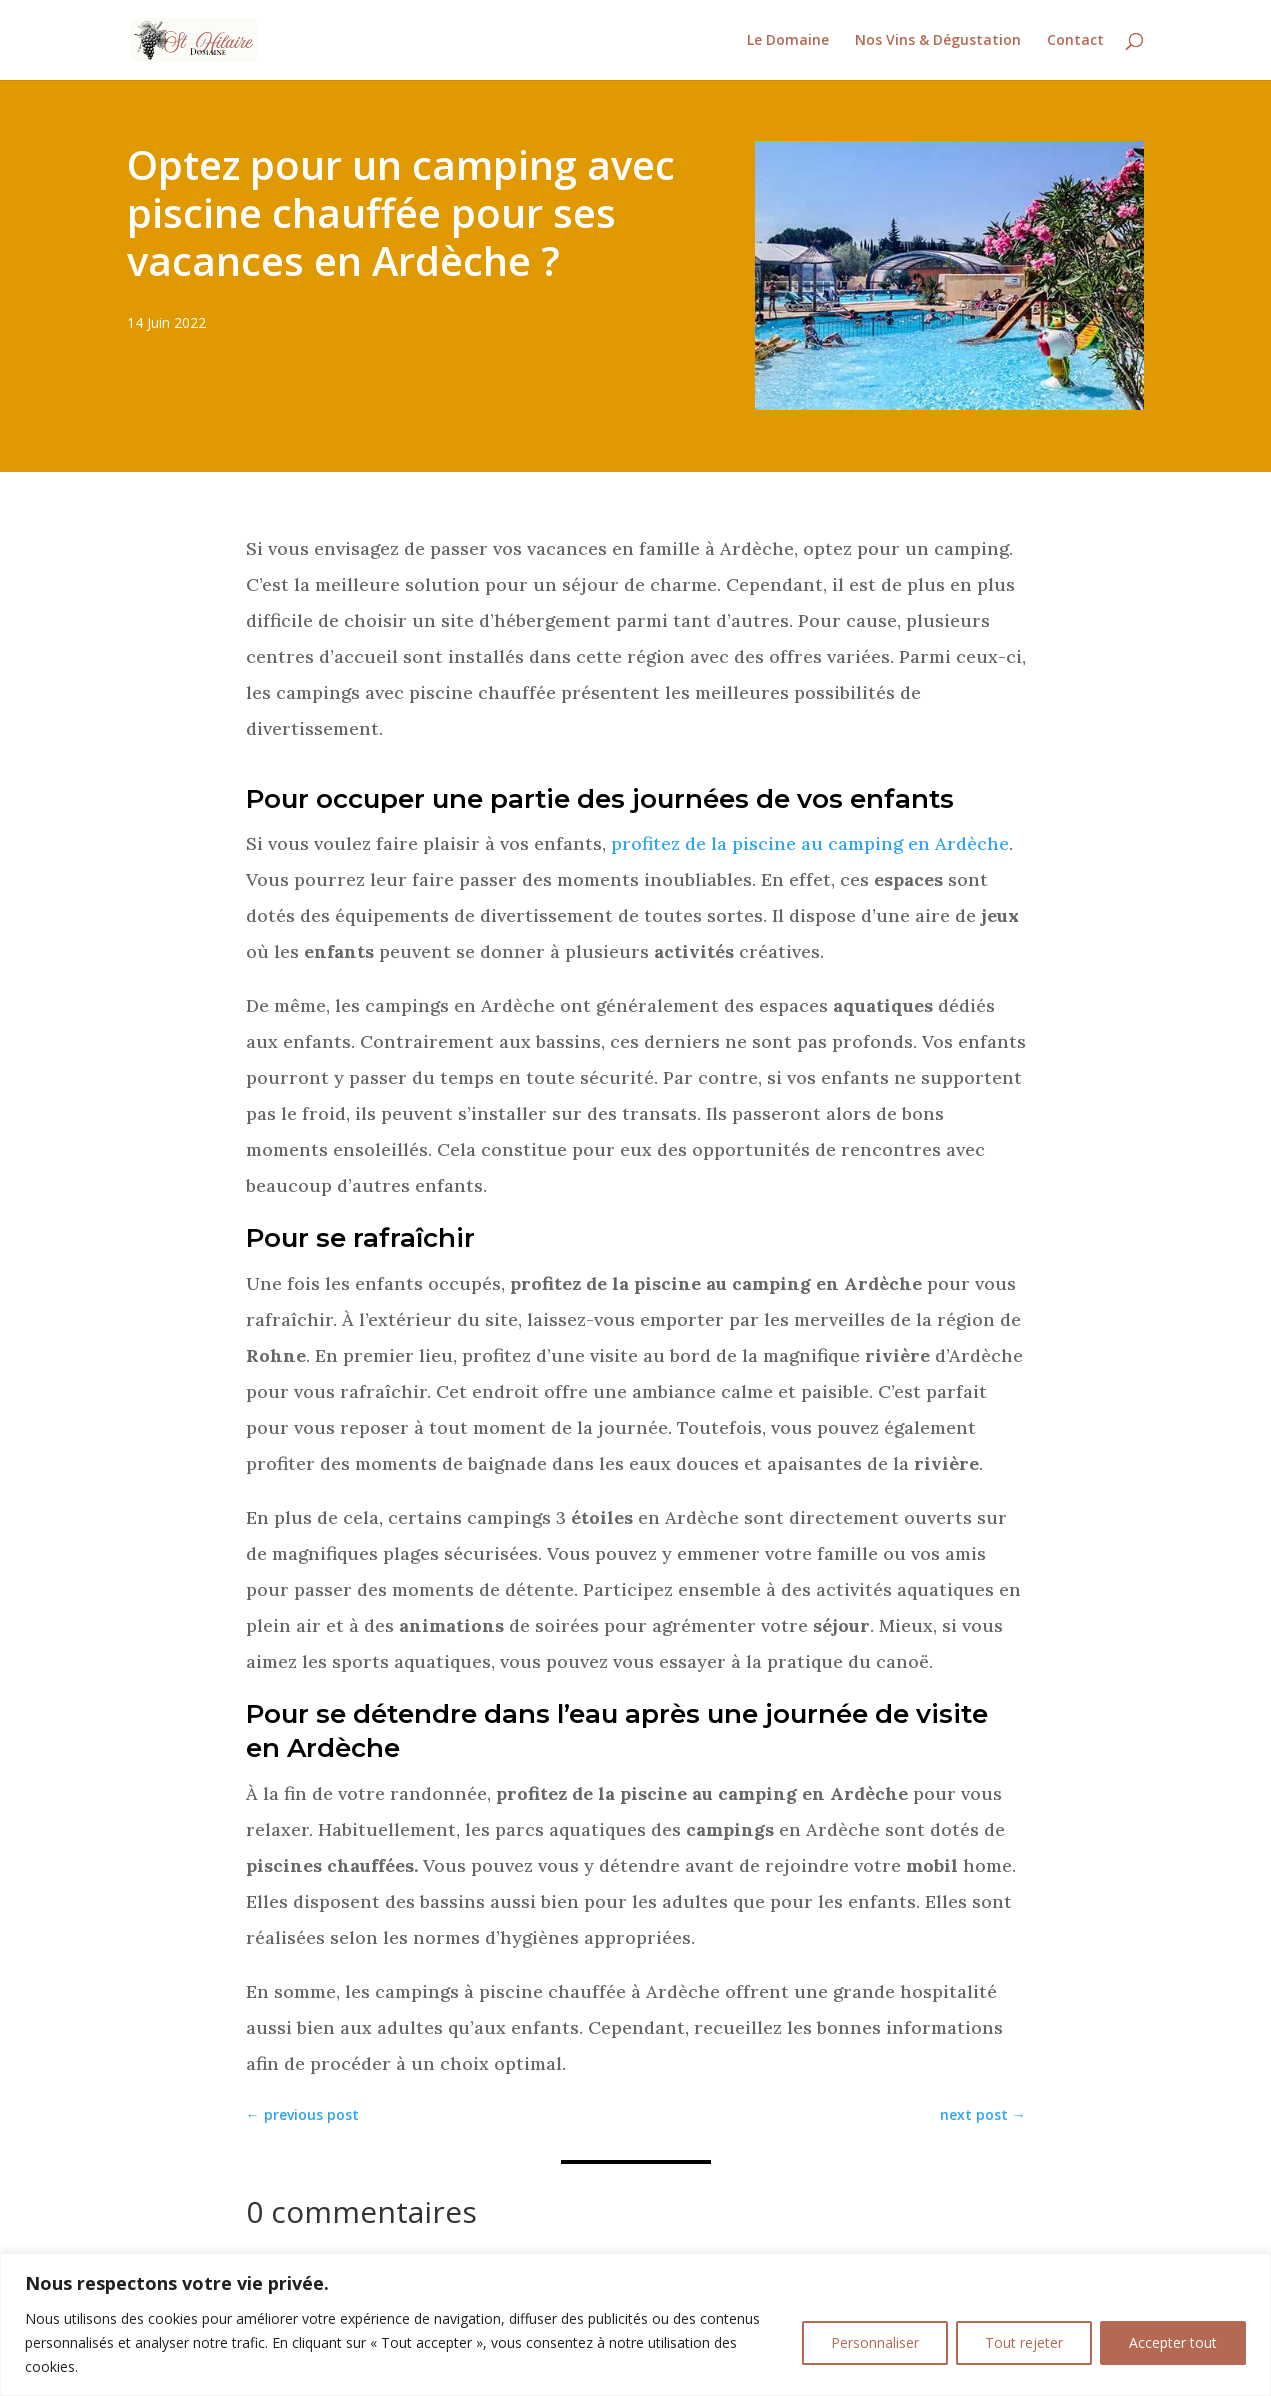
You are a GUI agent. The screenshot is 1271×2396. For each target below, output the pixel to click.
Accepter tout (1173, 2342)
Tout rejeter (1024, 2342)
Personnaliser (875, 2342)
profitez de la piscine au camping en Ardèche (810, 843)
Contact (1075, 41)
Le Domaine (788, 41)
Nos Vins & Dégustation (938, 41)
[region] (635, 2324)
